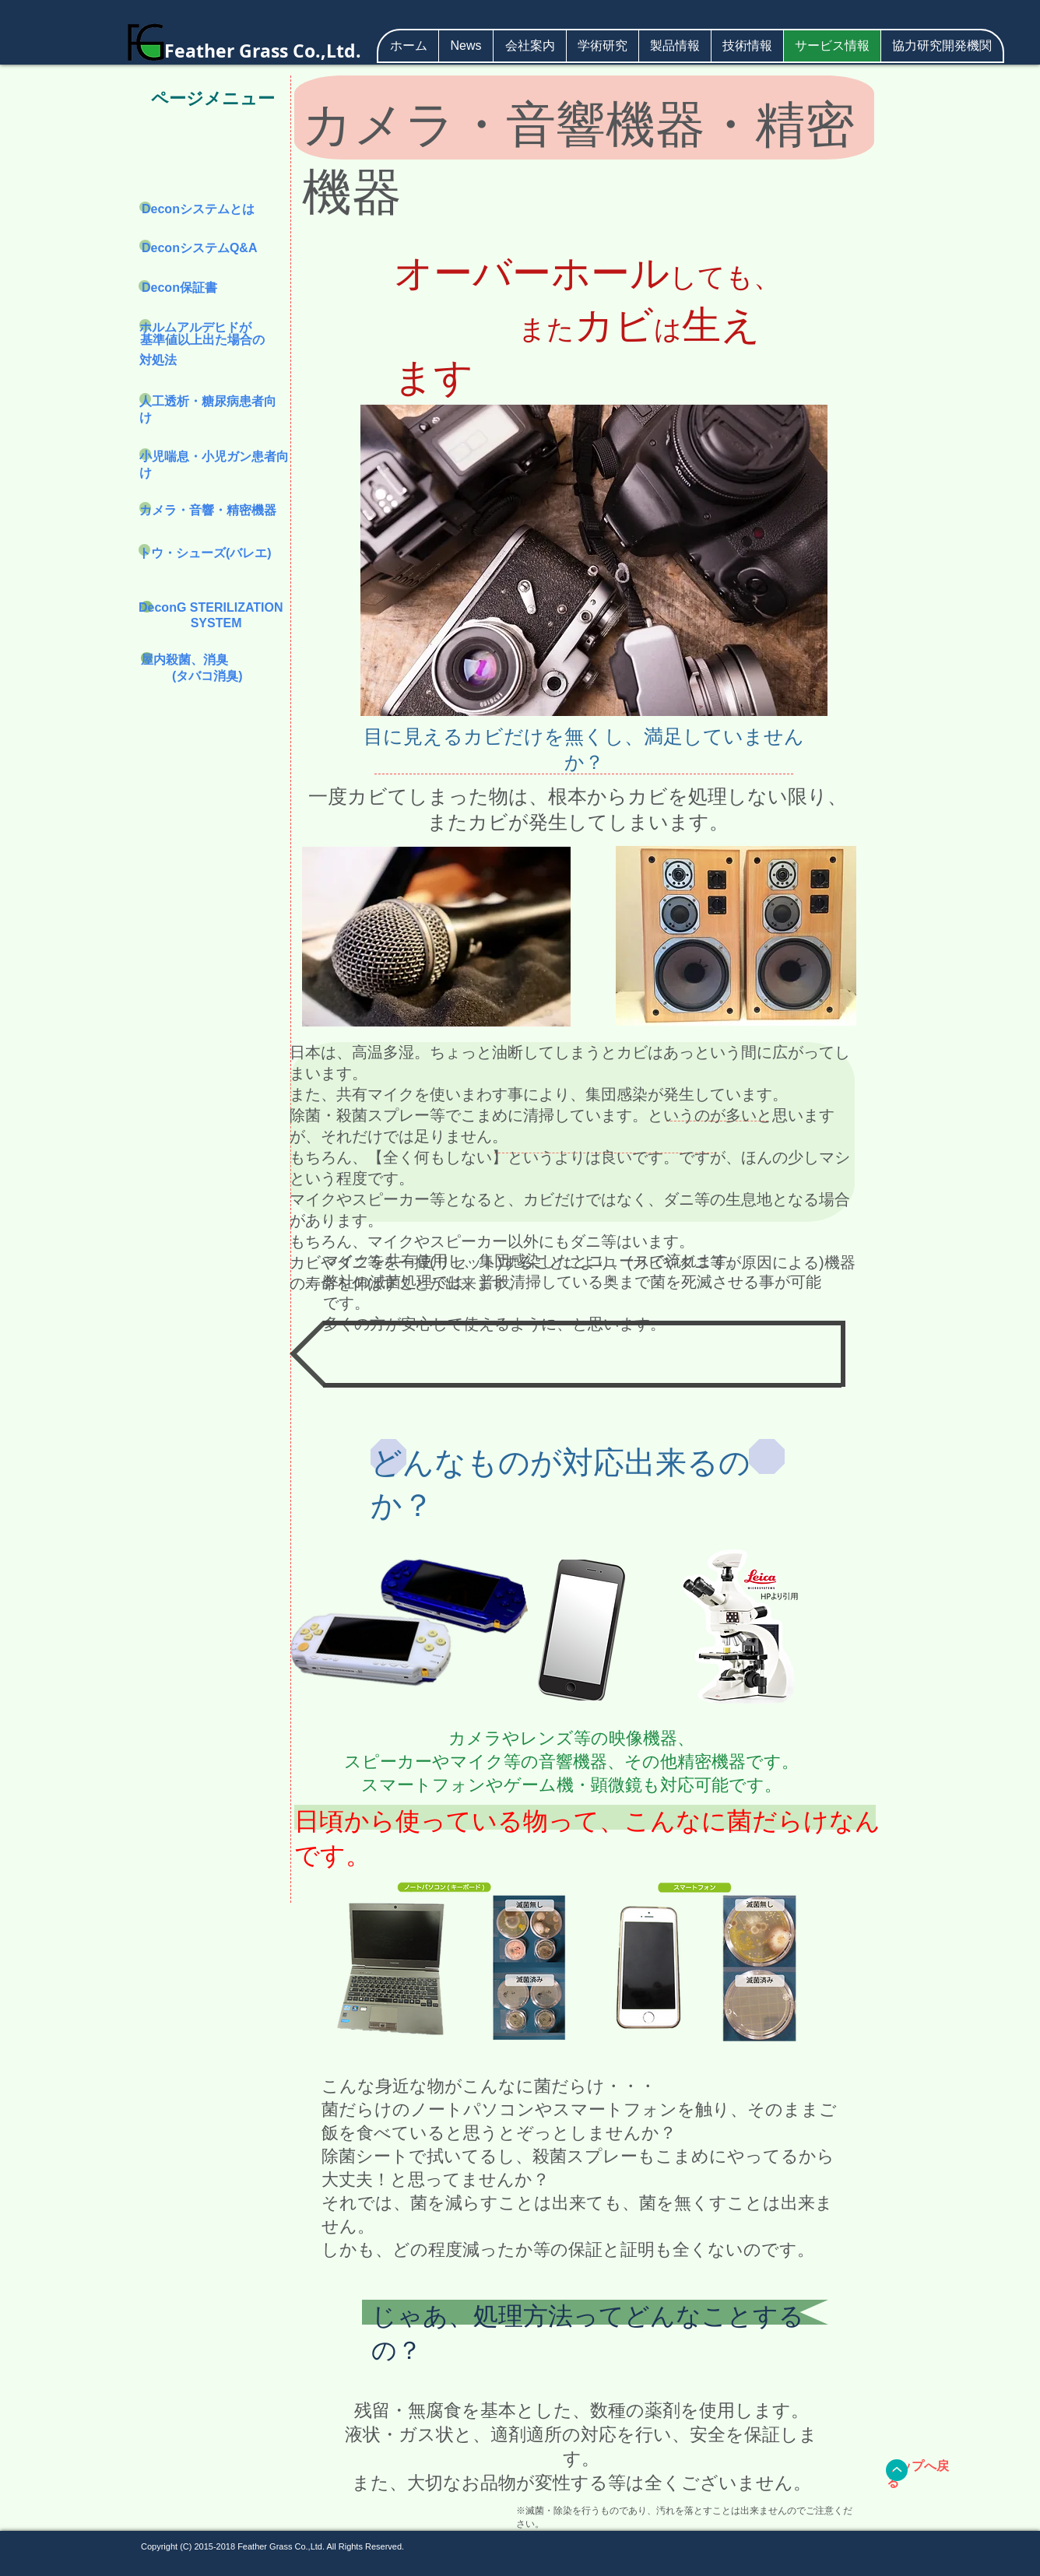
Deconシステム (186, 209)
